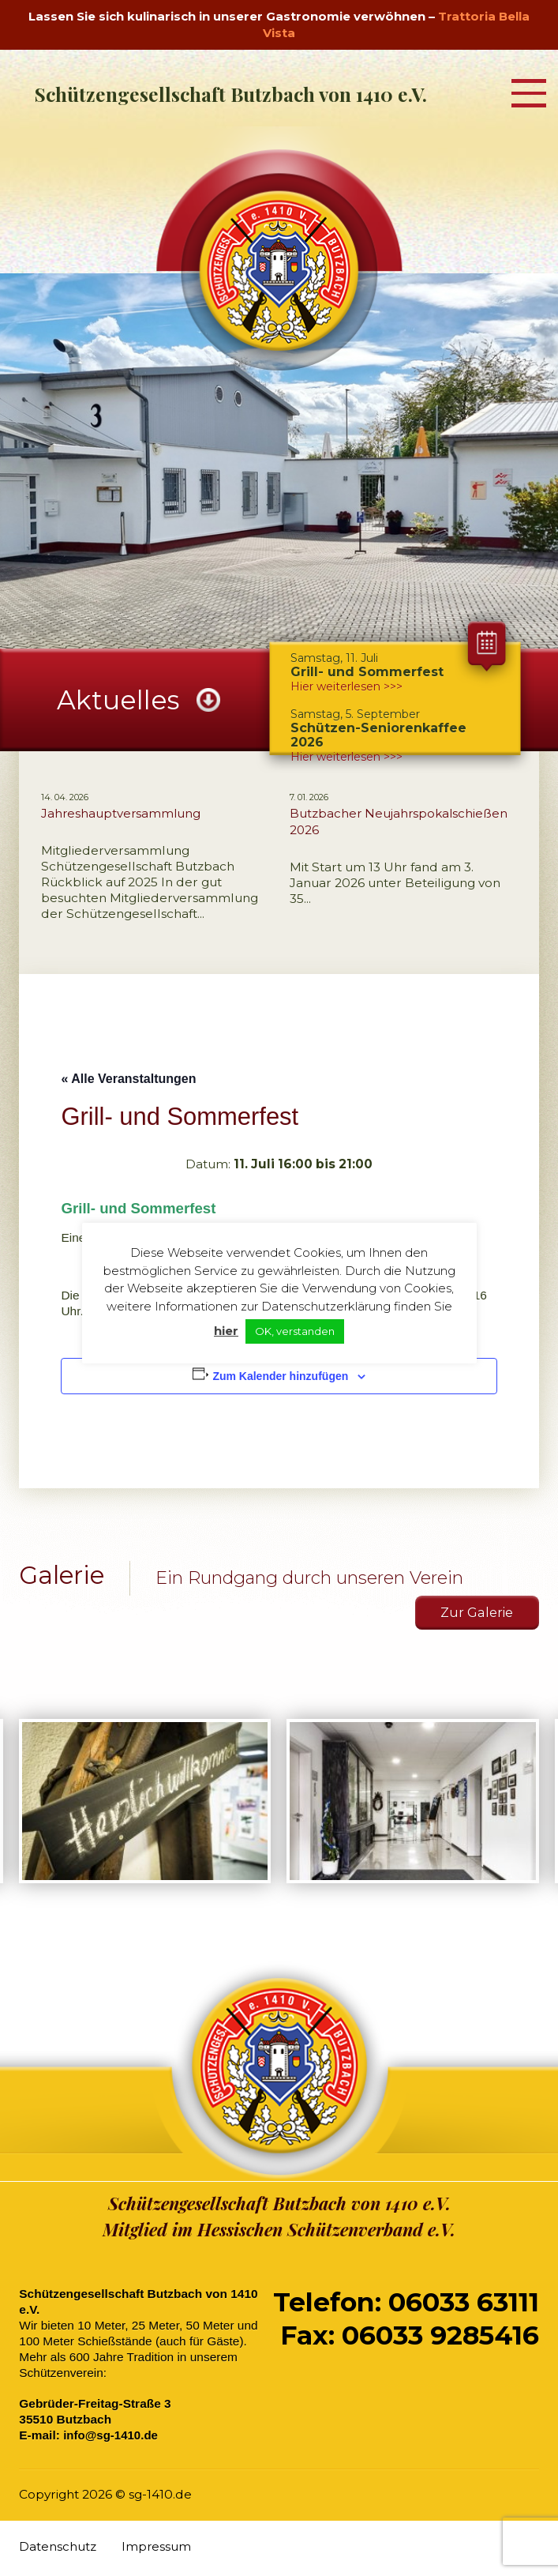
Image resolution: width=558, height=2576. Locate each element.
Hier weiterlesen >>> (346, 757)
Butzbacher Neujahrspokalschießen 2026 (398, 821)
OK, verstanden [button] (295, 1331)
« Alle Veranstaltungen (128, 1078)
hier (226, 1330)
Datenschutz (57, 2548)
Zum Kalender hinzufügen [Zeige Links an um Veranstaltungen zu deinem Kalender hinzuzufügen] (280, 1376)
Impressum (157, 2548)
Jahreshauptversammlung (120, 813)
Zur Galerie (475, 1614)
